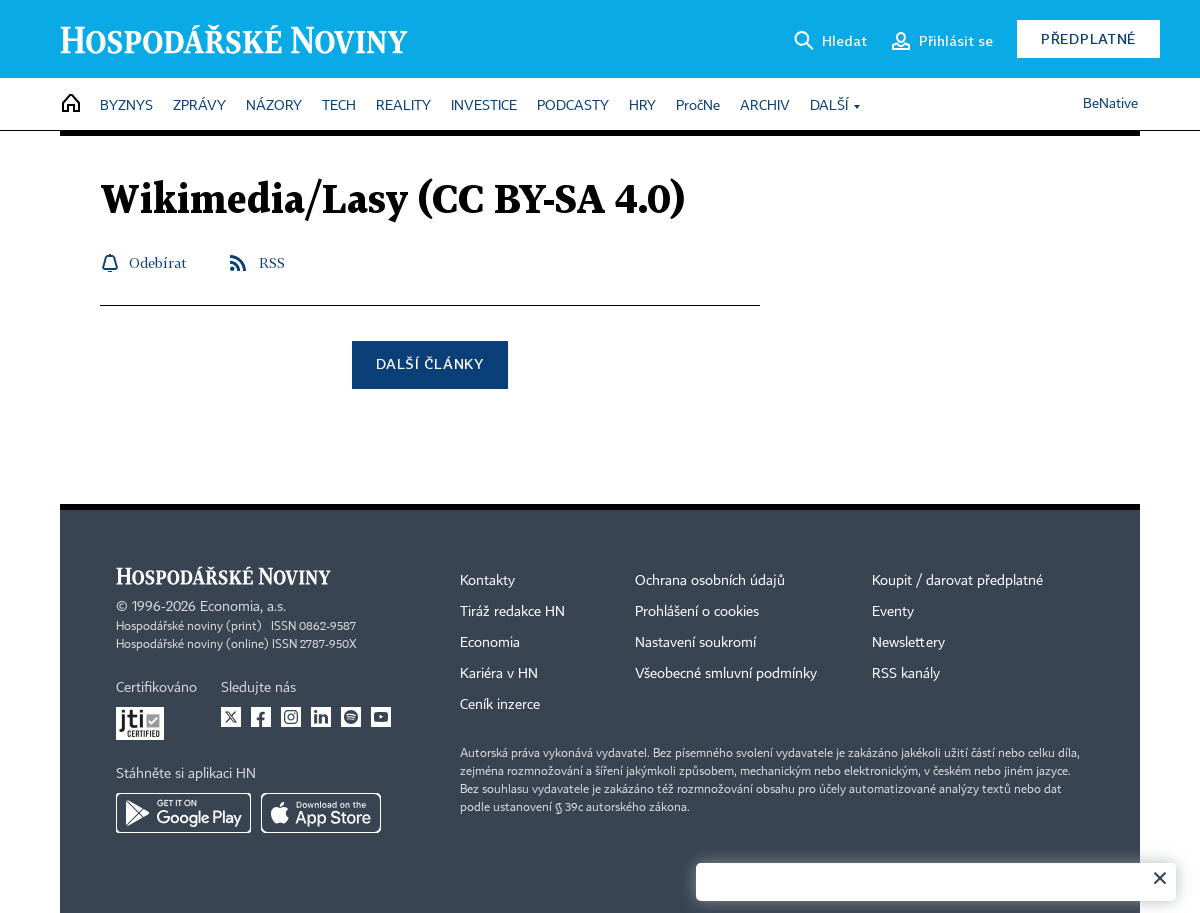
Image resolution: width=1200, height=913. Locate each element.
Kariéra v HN (499, 674)
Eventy (893, 612)
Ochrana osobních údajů (710, 581)
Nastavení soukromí (695, 643)
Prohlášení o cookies (697, 612)
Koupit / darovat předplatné (957, 581)
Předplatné (1088, 38)
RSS (272, 262)
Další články (429, 363)
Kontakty (487, 581)
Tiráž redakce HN (512, 612)
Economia (490, 643)
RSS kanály (906, 674)
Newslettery (908, 643)
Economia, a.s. (243, 607)
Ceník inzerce (500, 705)
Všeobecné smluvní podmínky (726, 674)
